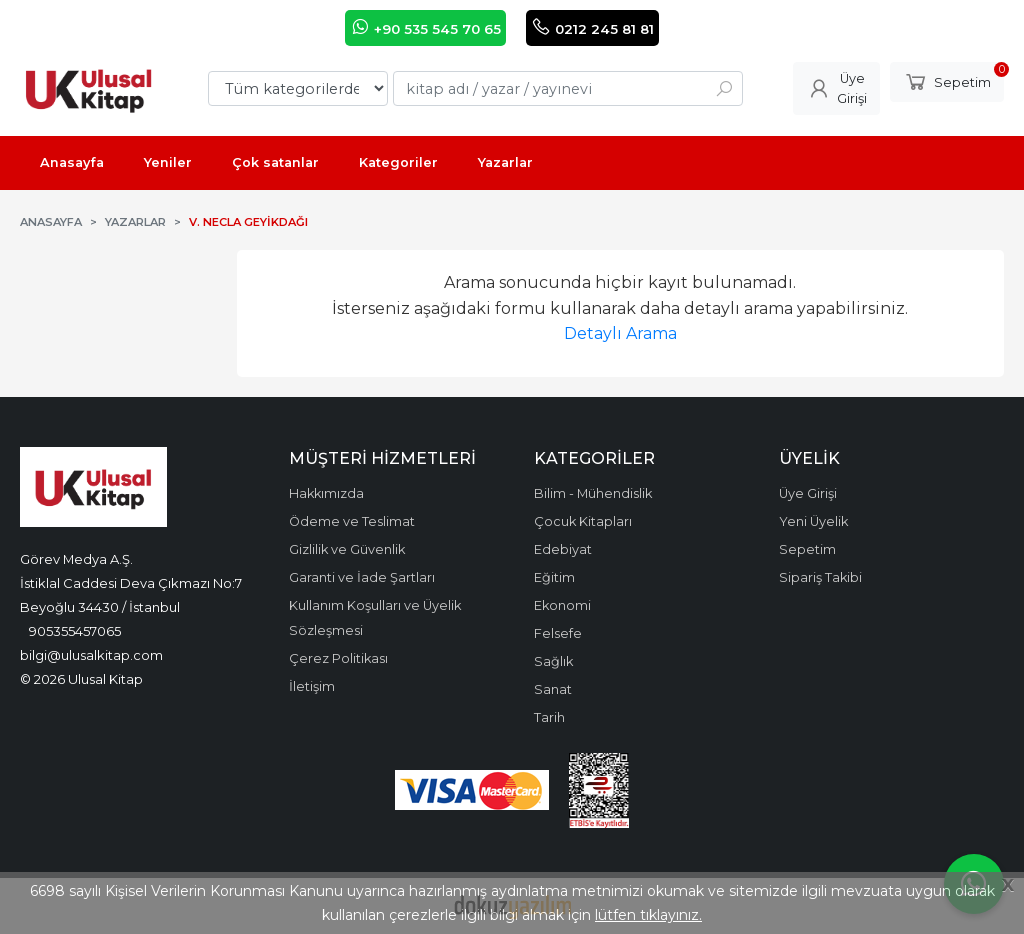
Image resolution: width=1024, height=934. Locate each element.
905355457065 (75, 631)
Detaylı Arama (620, 333)
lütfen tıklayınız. (648, 915)
